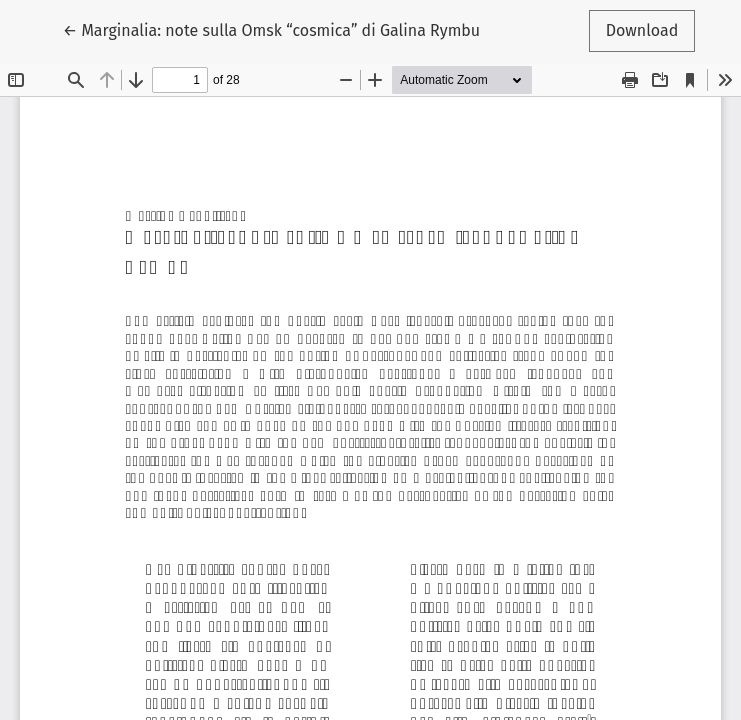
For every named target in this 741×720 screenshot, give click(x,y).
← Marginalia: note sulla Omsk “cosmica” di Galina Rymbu (271, 29)
